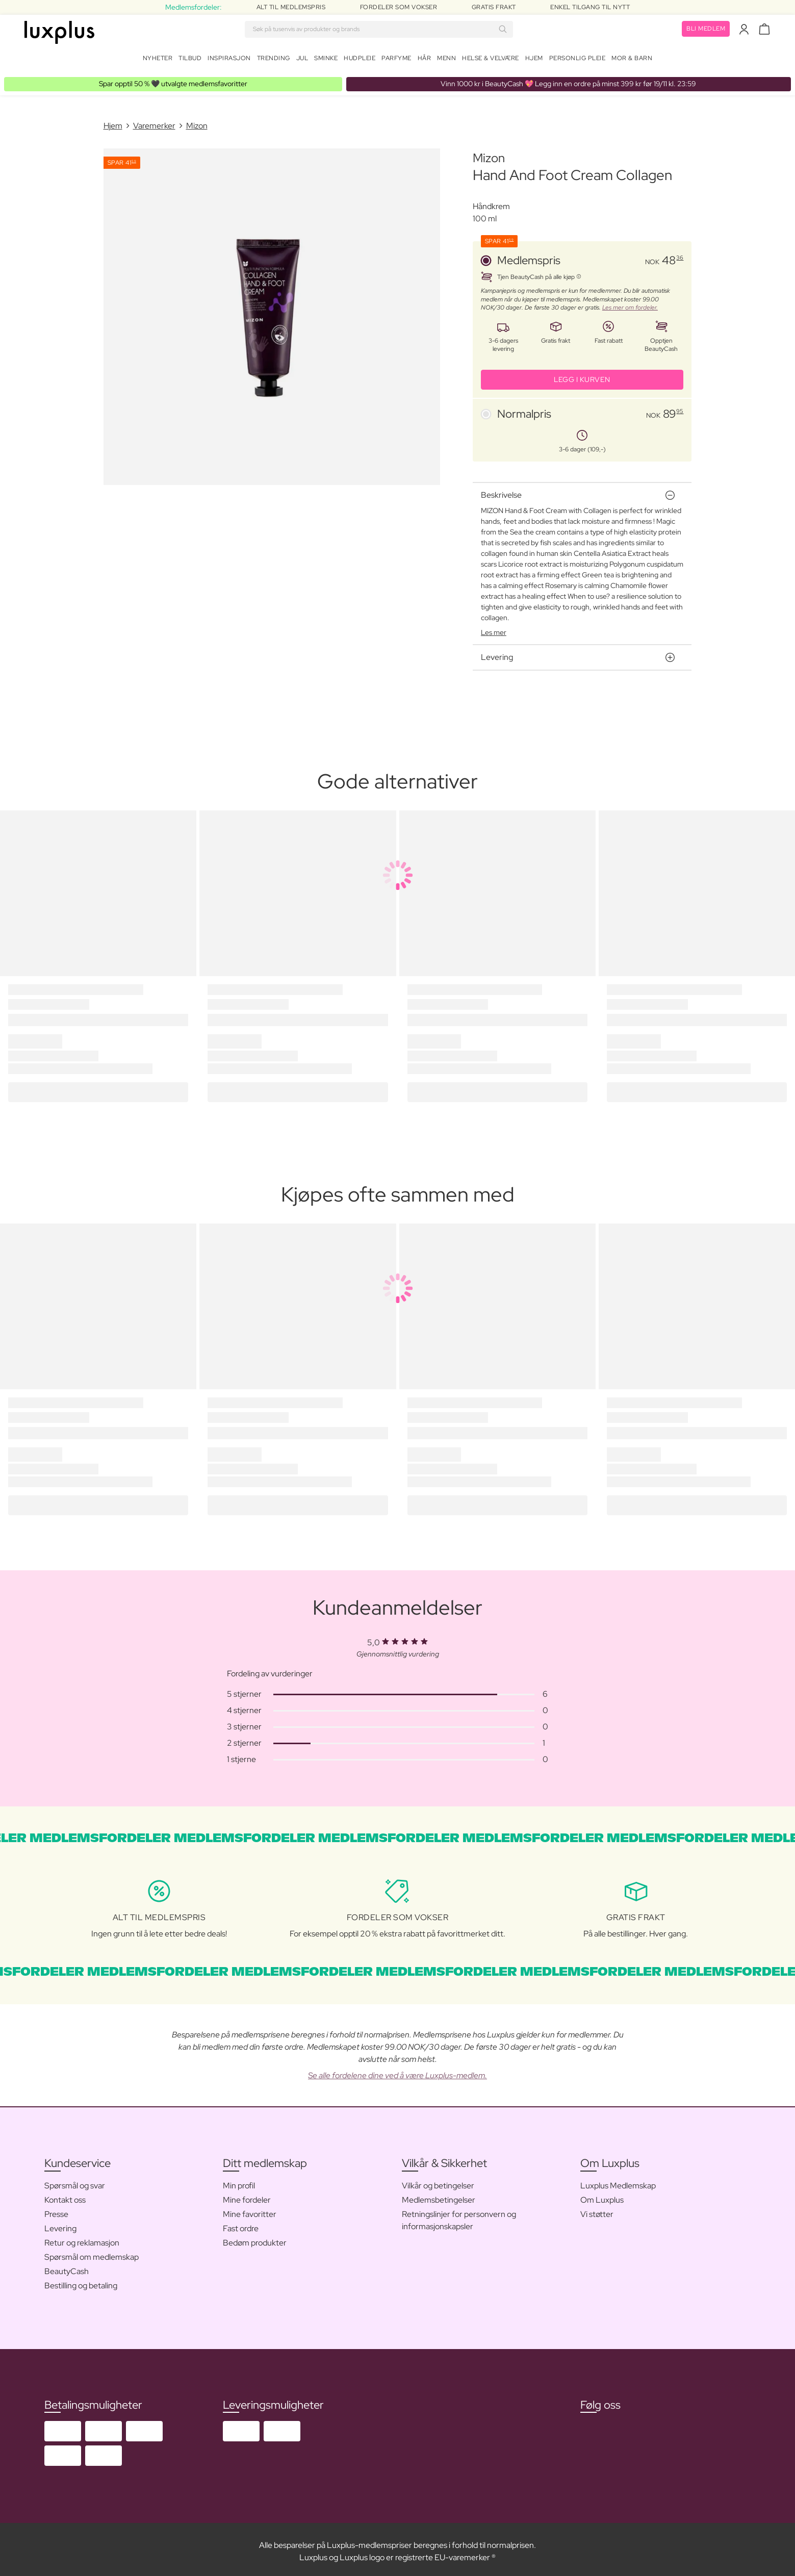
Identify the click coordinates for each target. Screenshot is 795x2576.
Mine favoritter (249, 2210)
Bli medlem (705, 31)
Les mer (493, 628)
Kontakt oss (65, 2195)
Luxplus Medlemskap (618, 2181)
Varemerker (154, 121)
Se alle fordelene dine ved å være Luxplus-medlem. (397, 2071)
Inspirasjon (229, 60)
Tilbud (189, 60)
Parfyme (396, 60)
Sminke (326, 60)
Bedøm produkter (255, 2238)
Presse (56, 2210)
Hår (424, 60)
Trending (273, 60)
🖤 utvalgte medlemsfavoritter (173, 79)
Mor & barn (631, 60)
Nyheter (158, 60)
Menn (446, 60)
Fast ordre (241, 2224)
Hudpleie (359, 60)
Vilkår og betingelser (438, 2181)
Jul (302, 60)
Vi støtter (596, 2210)
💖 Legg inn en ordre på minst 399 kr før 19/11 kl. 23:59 (568, 79)
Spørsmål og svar (74, 2181)
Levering (60, 2224)
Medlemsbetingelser (438, 2195)
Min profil (239, 2181)
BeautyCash (66, 2267)
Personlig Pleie (577, 60)
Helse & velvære (490, 60)
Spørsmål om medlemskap (91, 2253)
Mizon (197, 121)
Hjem (534, 60)
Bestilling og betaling (80, 2281)
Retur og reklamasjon (81, 2238)
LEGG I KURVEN (582, 375)
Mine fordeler (247, 2195)
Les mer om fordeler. (630, 303)
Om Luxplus (602, 2195)
